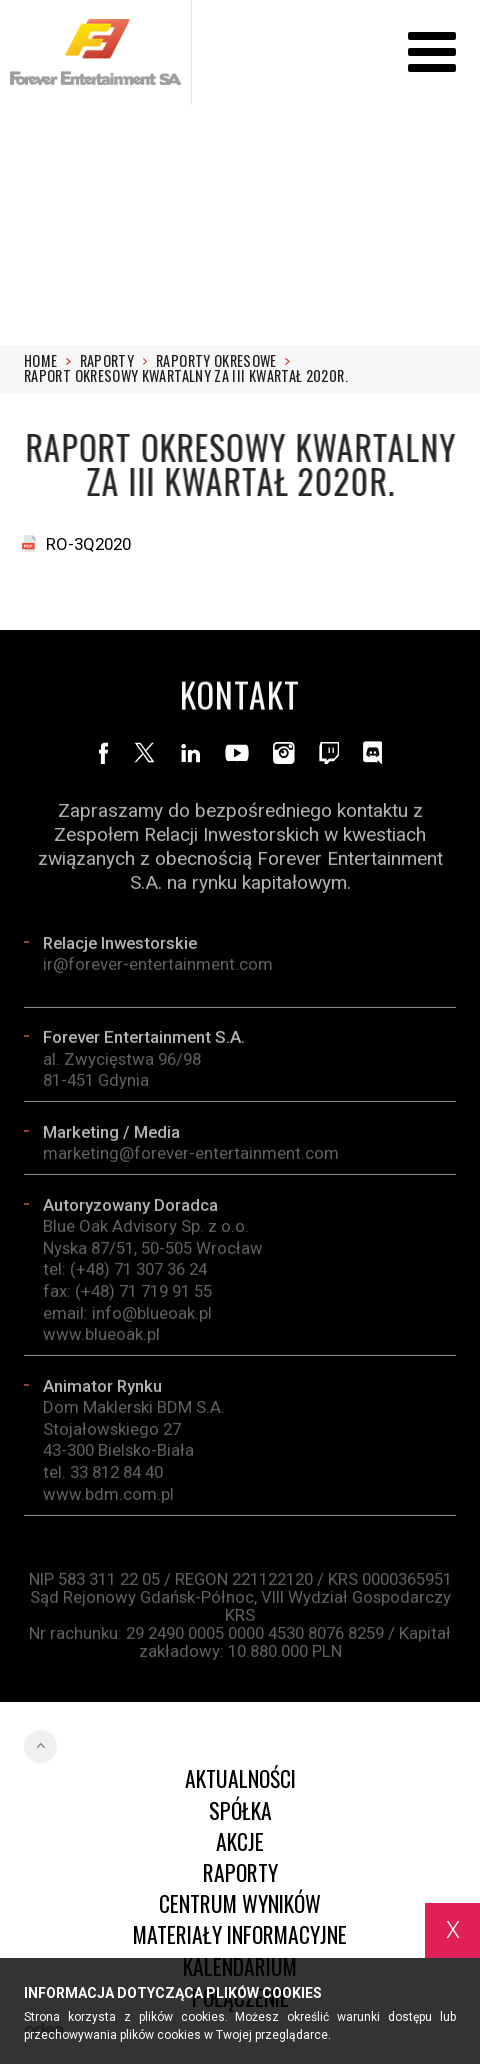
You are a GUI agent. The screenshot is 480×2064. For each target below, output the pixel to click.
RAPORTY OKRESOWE (223, 361)
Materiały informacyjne (240, 1934)
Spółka (240, 1810)
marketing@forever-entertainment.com (191, 1158)
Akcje (240, 1841)
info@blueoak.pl (152, 1317)
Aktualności (240, 1778)
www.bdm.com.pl (108, 1498)
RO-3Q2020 (88, 544)
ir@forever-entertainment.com (158, 968)
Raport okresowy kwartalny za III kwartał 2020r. (186, 376)
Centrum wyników (240, 1903)
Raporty (114, 361)
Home (47, 361)
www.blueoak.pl (101, 1339)
